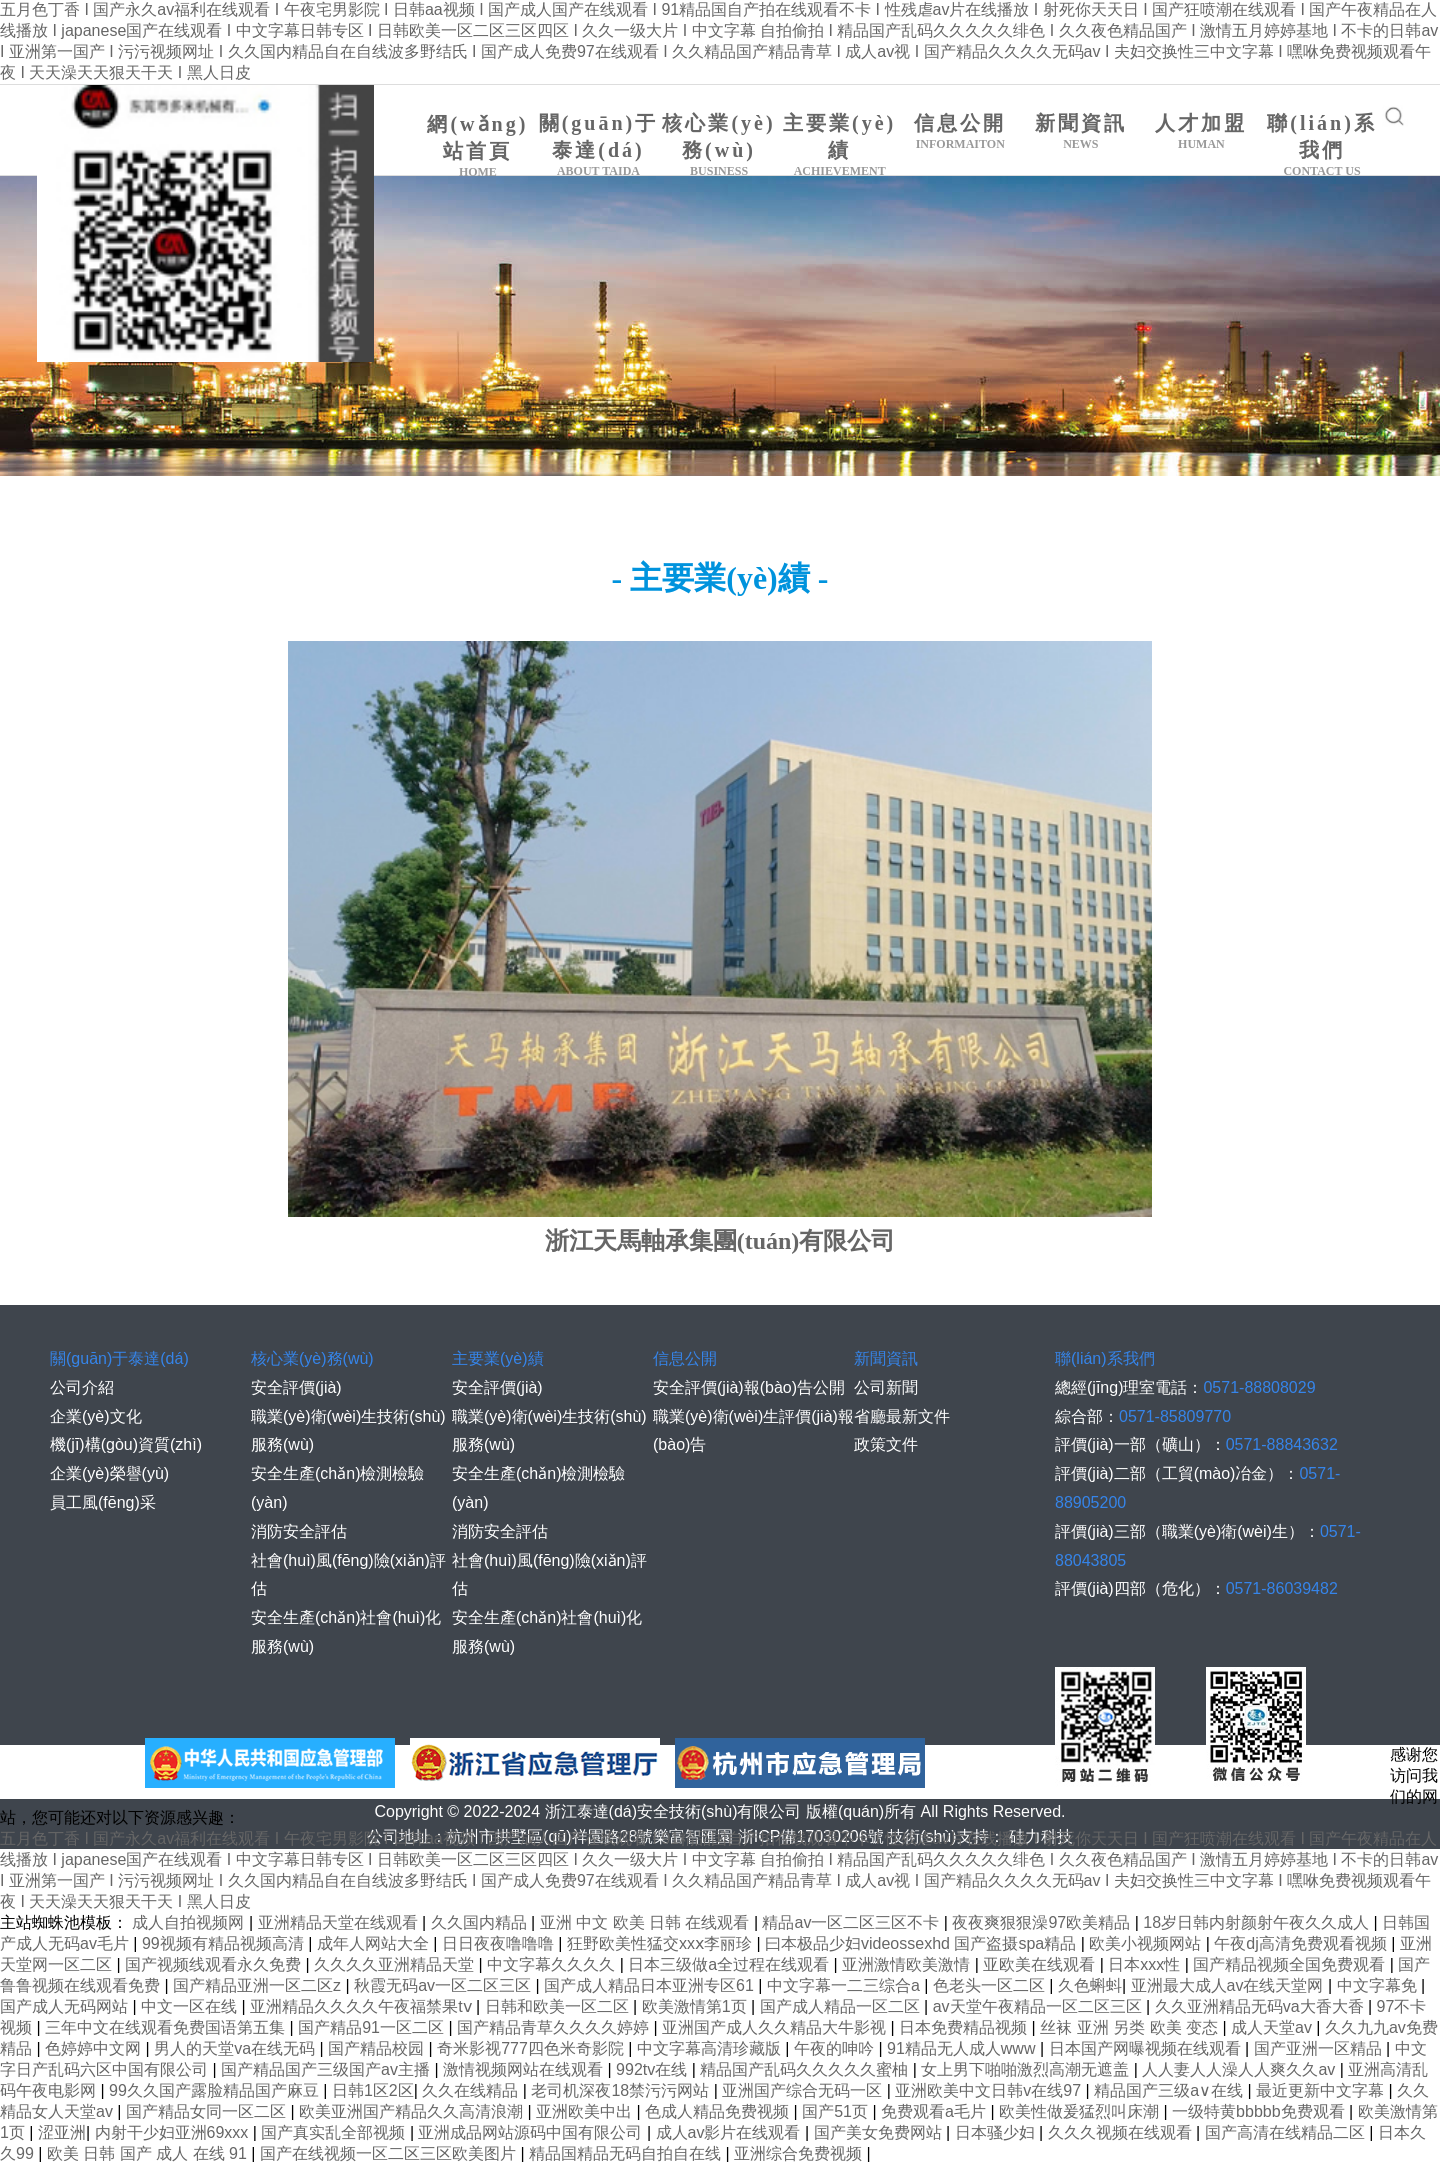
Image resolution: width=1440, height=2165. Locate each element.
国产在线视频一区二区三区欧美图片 (390, 2153)
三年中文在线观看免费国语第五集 (167, 2027)
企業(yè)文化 (96, 1416)
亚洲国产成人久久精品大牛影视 (776, 2027)
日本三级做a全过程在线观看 (730, 1964)
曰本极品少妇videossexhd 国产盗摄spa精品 (923, 1943)
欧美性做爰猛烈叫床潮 (1081, 2111)
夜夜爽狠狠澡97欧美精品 (1043, 1922)
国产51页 (837, 2111)
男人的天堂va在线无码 (236, 2048)
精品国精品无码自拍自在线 (627, 2153)
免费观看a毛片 (935, 2111)
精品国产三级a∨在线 (1170, 2090)
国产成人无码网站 (66, 2006)
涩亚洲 (62, 2132)
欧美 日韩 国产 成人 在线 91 (149, 2153)
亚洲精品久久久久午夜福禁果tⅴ (363, 2006)
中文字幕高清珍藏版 (711, 2048)
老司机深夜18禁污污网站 (622, 2090)
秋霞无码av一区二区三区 (444, 1985)
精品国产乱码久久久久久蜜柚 (806, 2069)
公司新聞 (886, 1387)
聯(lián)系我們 (1322, 145)
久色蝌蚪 (1090, 1985)
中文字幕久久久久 (553, 1964)
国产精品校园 (378, 2048)
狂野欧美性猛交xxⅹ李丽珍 (661, 1943)
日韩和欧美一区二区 (559, 2006)
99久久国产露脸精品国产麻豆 (216, 2090)
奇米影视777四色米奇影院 (532, 2048)
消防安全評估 (299, 1531)
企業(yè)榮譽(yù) (109, 1473)
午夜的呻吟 (836, 2048)
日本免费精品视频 (965, 2027)
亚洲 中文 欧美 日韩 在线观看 (647, 1922)
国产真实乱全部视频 (335, 2132)
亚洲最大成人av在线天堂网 (1229, 1985)
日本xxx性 (1146, 1964)
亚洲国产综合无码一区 (804, 2090)
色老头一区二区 (991, 1985)
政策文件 (886, 1444)
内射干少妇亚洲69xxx (174, 2132)
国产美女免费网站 (880, 2132)
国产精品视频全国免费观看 (1291, 1964)
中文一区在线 (191, 2006)
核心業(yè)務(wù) (719, 145)
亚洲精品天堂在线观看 (340, 1922)
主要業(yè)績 (839, 145)
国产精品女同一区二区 (208, 2111)
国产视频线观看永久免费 (215, 1964)
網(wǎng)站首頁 (478, 146)
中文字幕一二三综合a (845, 1985)
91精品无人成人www (963, 2048)
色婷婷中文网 (95, 2048)
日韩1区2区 (373, 2090)
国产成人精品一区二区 (842, 2006)
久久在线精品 (472, 2090)
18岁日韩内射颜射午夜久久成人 (1258, 1922)
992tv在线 (654, 2069)
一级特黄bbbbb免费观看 (1260, 2111)
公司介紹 (82, 1387)
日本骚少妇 (997, 2132)
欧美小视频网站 (1147, 1943)
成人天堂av (1273, 2027)
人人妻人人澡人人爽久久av (1240, 2069)
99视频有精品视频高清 (225, 1943)
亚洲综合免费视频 (800, 2153)
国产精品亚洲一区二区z (259, 1985)
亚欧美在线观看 (1041, 1964)
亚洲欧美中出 (586, 2111)
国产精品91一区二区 (373, 2027)
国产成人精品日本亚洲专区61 (651, 1985)
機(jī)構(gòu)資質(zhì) (126, 1444)
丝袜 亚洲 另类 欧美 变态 (1131, 2027)
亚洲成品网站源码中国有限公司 (532, 2132)
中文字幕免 (1379, 1985)
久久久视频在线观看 (1122, 2132)
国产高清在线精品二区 (1287, 2132)
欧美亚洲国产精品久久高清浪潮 (413, 2111)
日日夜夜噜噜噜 (500, 1943)
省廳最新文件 (902, 1416)
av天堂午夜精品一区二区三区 (1039, 2006)
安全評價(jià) (296, 1387)
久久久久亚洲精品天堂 (396, 1964)
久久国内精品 (481, 1922)
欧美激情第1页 (696, 2006)
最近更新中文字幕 (1322, 2090)
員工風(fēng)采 (103, 1502)
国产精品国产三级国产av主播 (327, 2069)
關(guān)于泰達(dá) (598, 145)
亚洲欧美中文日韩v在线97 (990, 2090)
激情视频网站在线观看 (525, 2069)
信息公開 (960, 132)
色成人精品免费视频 (719, 2111)
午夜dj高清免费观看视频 (1302, 1943)
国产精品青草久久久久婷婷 (555, 2027)
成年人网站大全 (375, 1943)
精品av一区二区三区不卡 (852, 1922)
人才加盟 (1201, 132)
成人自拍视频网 (190, 1922)
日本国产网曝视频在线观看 (1147, 2048)
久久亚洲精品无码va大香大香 (1261, 2006)
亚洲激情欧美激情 (908, 1964)
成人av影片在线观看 (730, 2132)
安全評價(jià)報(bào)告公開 (749, 1387)
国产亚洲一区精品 (1320, 2048)
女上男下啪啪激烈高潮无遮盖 (1027, 2069)
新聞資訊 (1081, 132)
